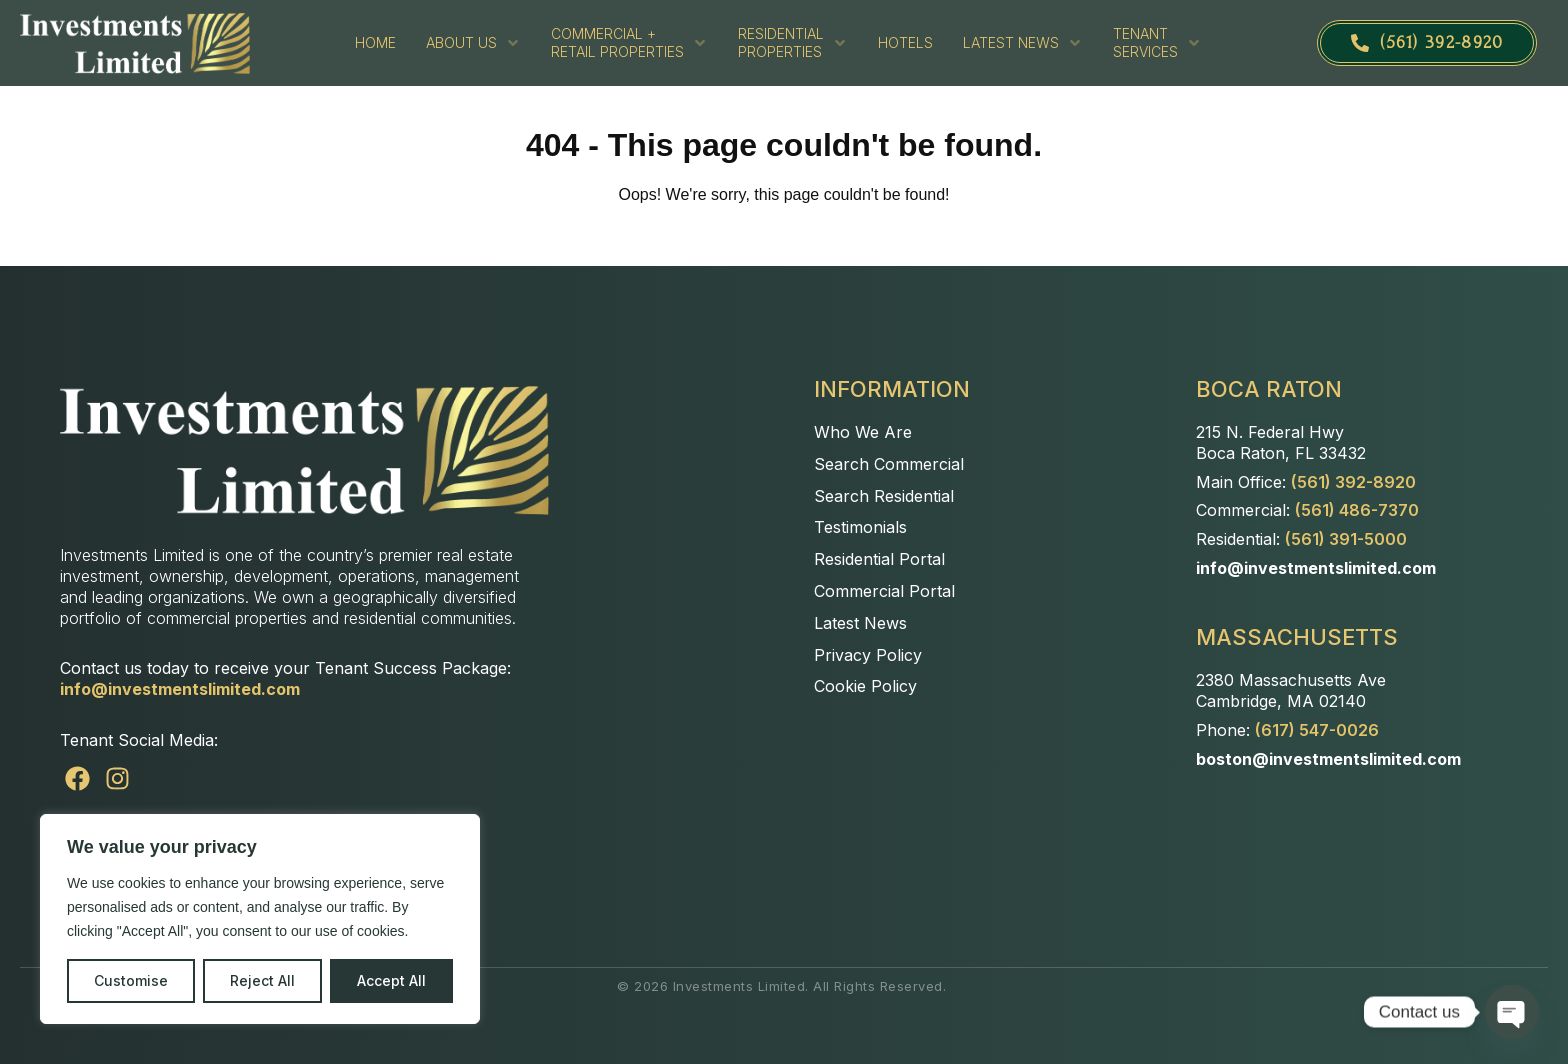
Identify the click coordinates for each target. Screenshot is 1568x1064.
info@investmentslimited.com (180, 689)
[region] (260, 919)
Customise (131, 980)
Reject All (262, 980)
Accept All (391, 980)
